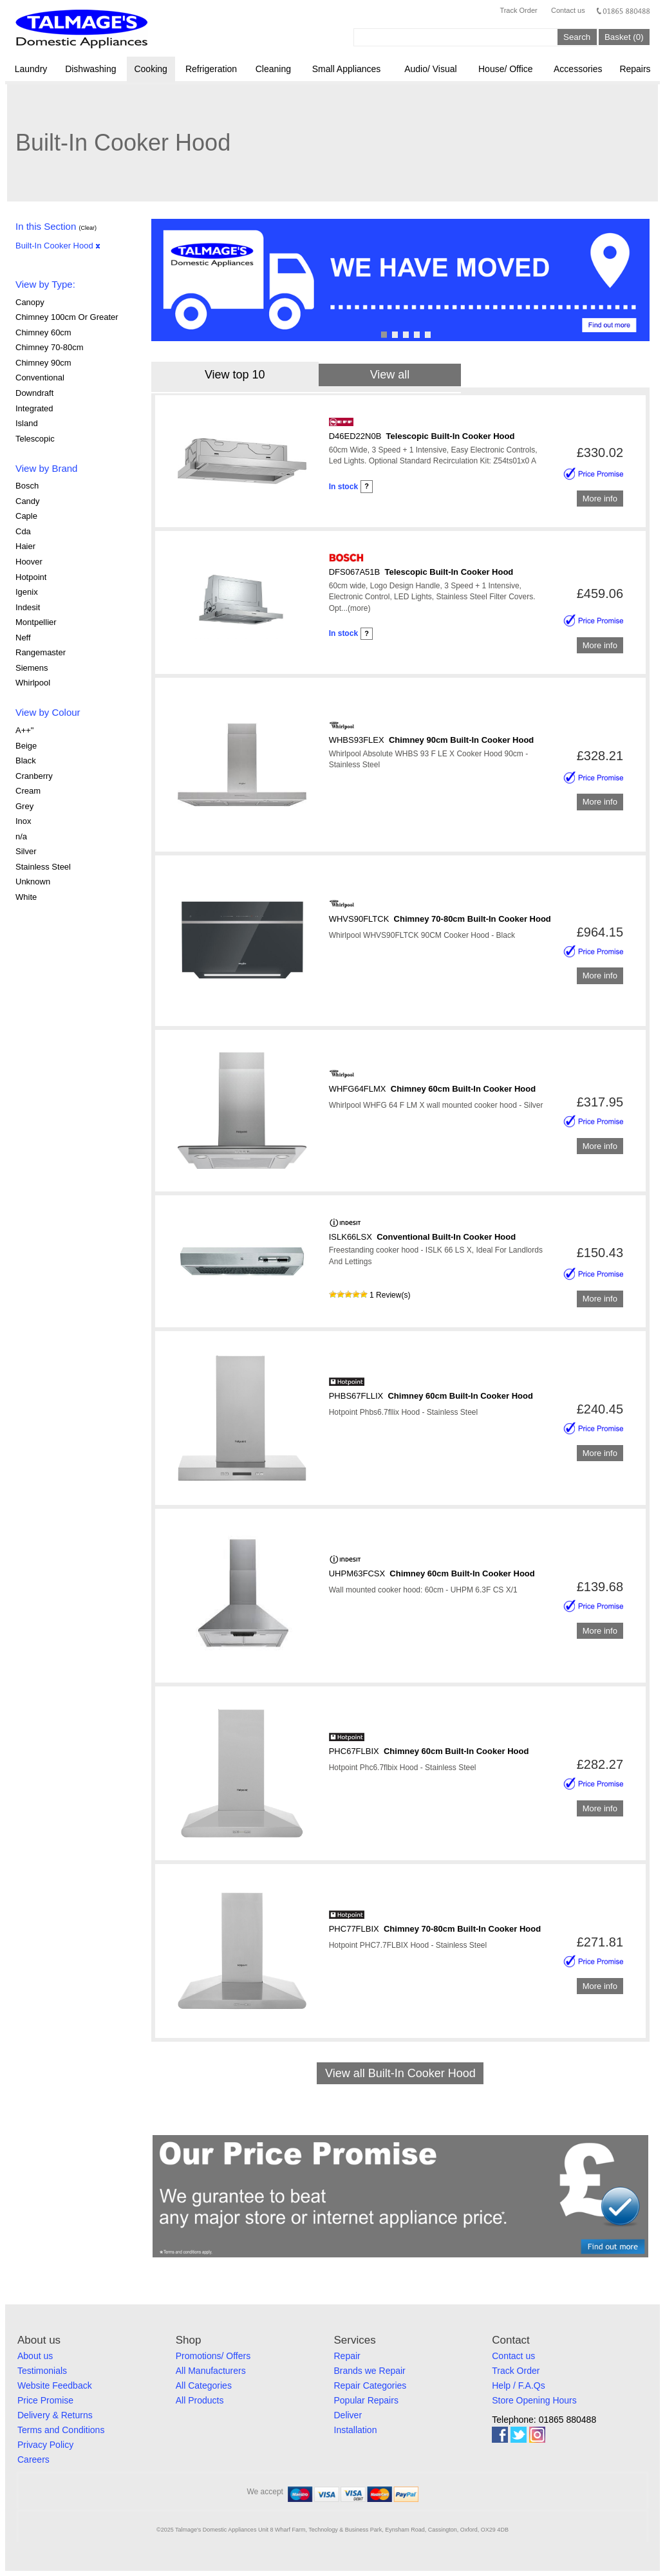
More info (600, 498)
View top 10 (235, 375)
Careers (33, 2459)
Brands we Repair (370, 2371)
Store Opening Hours (534, 2400)
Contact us (568, 10)
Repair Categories (370, 2385)
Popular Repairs (366, 2400)
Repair (347, 2356)
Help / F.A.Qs (518, 2385)
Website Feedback (54, 2385)
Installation (355, 2430)
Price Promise (45, 2400)
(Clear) (88, 228)
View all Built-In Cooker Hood (400, 2073)
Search (576, 37)
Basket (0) (624, 37)
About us (35, 2356)
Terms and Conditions (60, 2430)
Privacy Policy (45, 2445)
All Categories (204, 2385)
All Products (200, 2400)
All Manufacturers (211, 2371)
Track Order (518, 10)
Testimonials (42, 2371)
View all (390, 375)
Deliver (348, 2415)
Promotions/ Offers (213, 2356)
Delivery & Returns (55, 2415)
